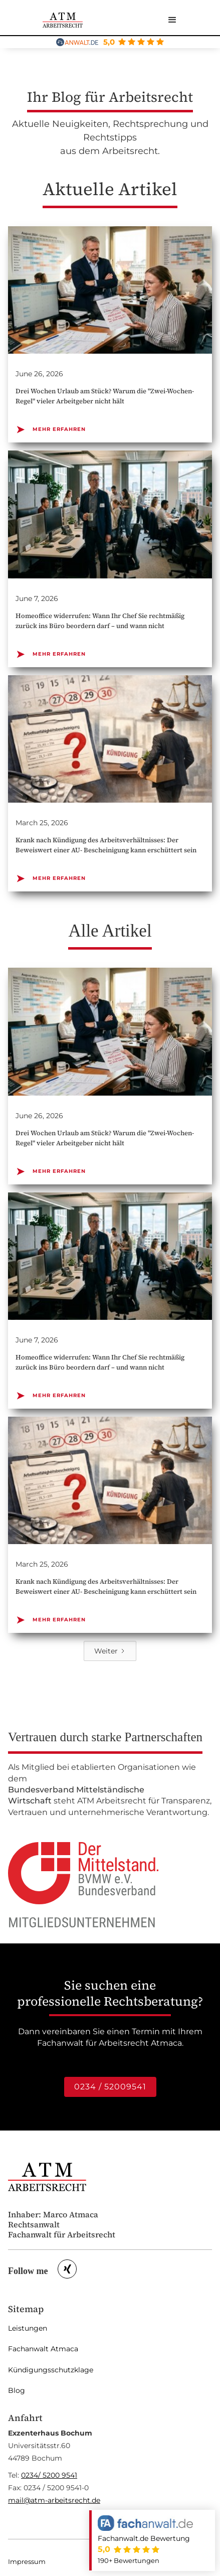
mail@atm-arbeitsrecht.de (54, 2500)
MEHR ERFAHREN (51, 428)
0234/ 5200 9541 (49, 2475)
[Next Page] (110, 1651)
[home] (63, 20)
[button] (172, 20)
